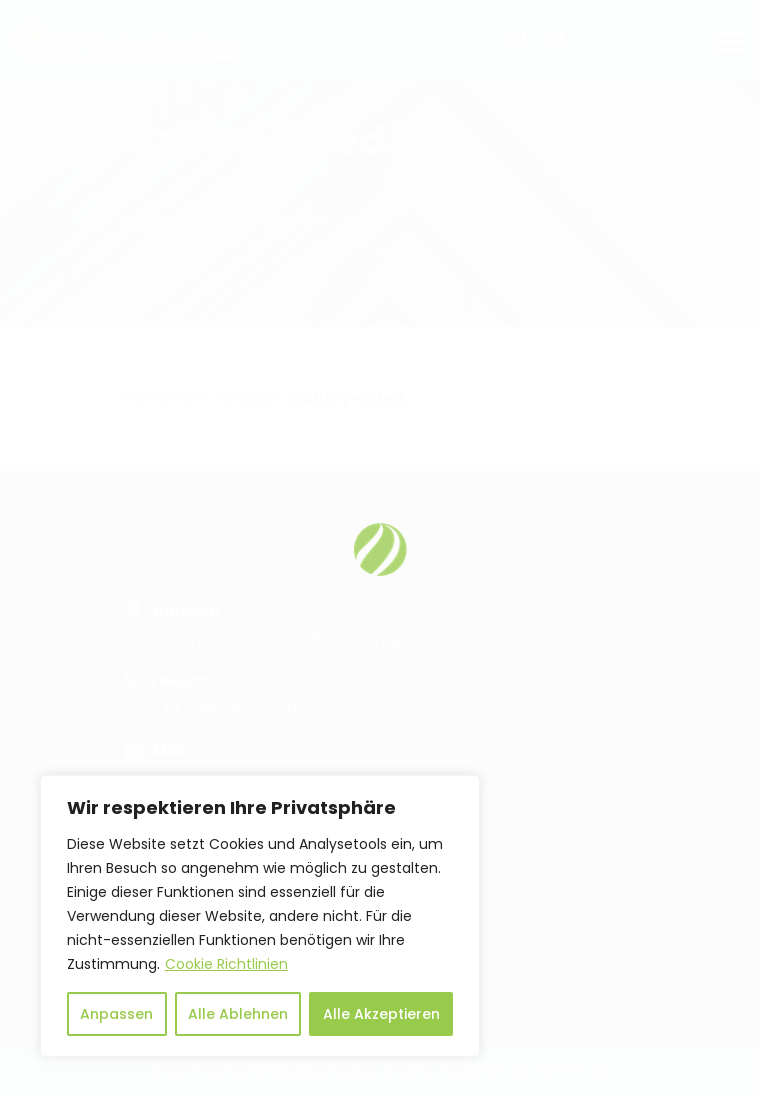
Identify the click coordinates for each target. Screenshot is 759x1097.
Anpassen (116, 1014)
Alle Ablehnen (238, 1014)
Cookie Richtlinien (226, 964)
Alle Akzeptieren (381, 1014)
